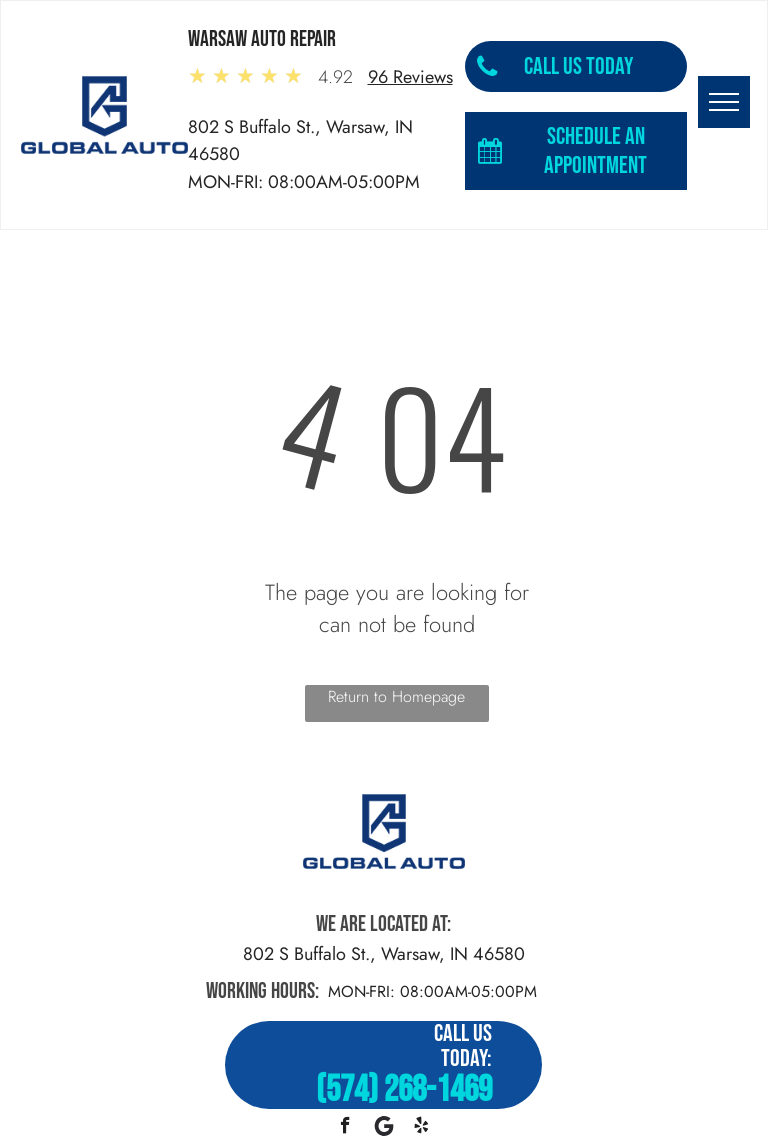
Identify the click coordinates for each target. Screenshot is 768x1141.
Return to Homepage (396, 696)
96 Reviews (410, 77)
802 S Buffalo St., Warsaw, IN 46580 (384, 954)
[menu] (724, 102)
